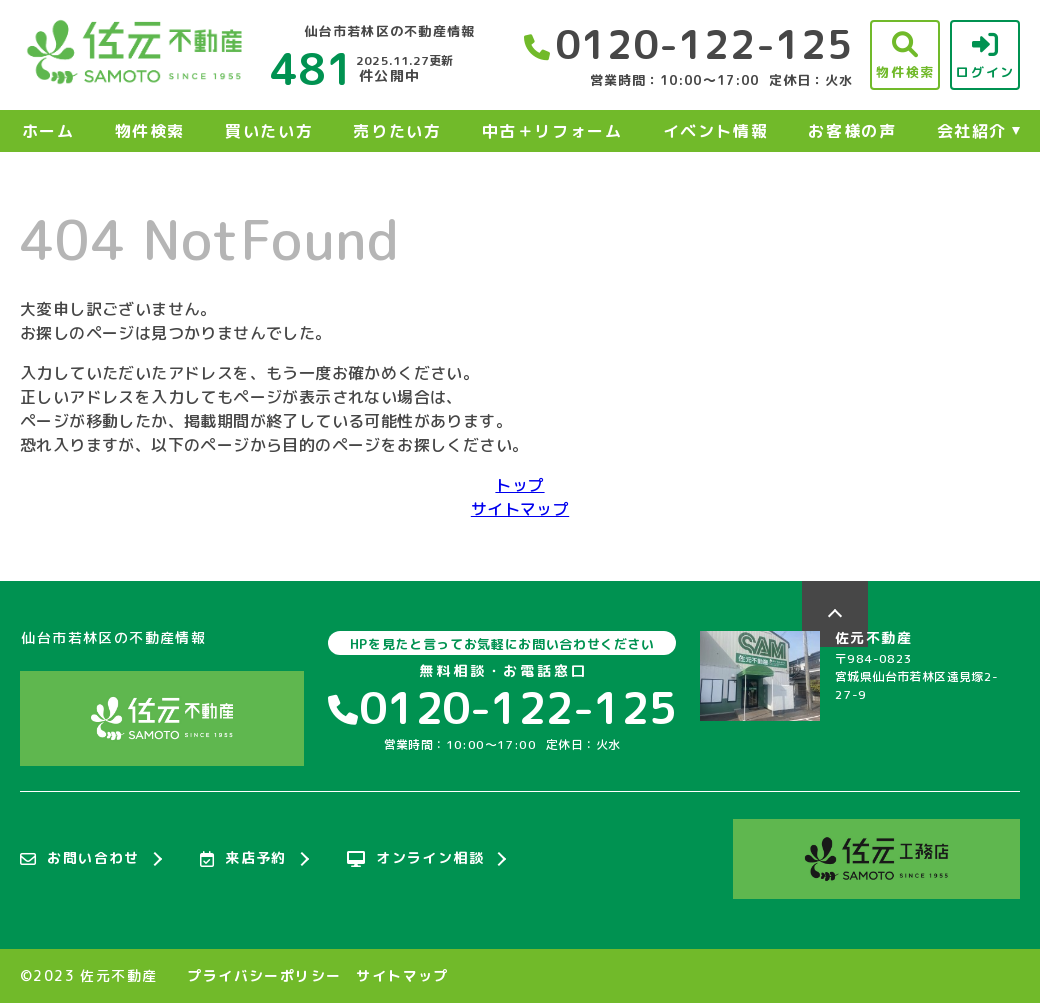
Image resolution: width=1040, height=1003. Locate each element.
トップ (519, 485)
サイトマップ (520, 509)
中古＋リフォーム (552, 131)
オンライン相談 (415, 859)
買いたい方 (269, 131)
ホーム (48, 131)
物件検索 (150, 131)
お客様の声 (852, 131)
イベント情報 (716, 131)
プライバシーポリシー (264, 976)
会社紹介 (972, 131)
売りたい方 (397, 131)
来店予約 (243, 859)
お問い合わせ (80, 859)
